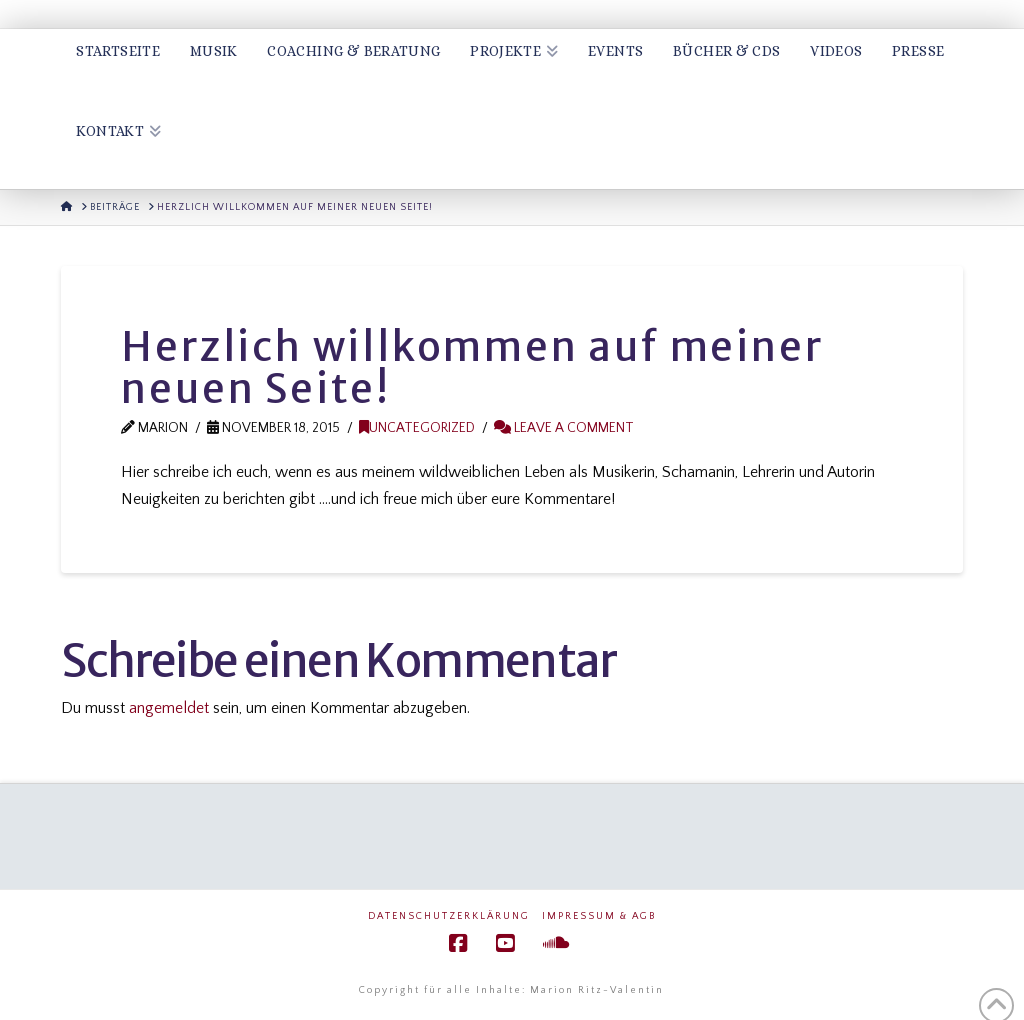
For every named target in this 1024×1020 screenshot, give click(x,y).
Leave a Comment (564, 428)
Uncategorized (417, 428)
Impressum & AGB (599, 916)
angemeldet (169, 708)
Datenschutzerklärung (449, 916)
